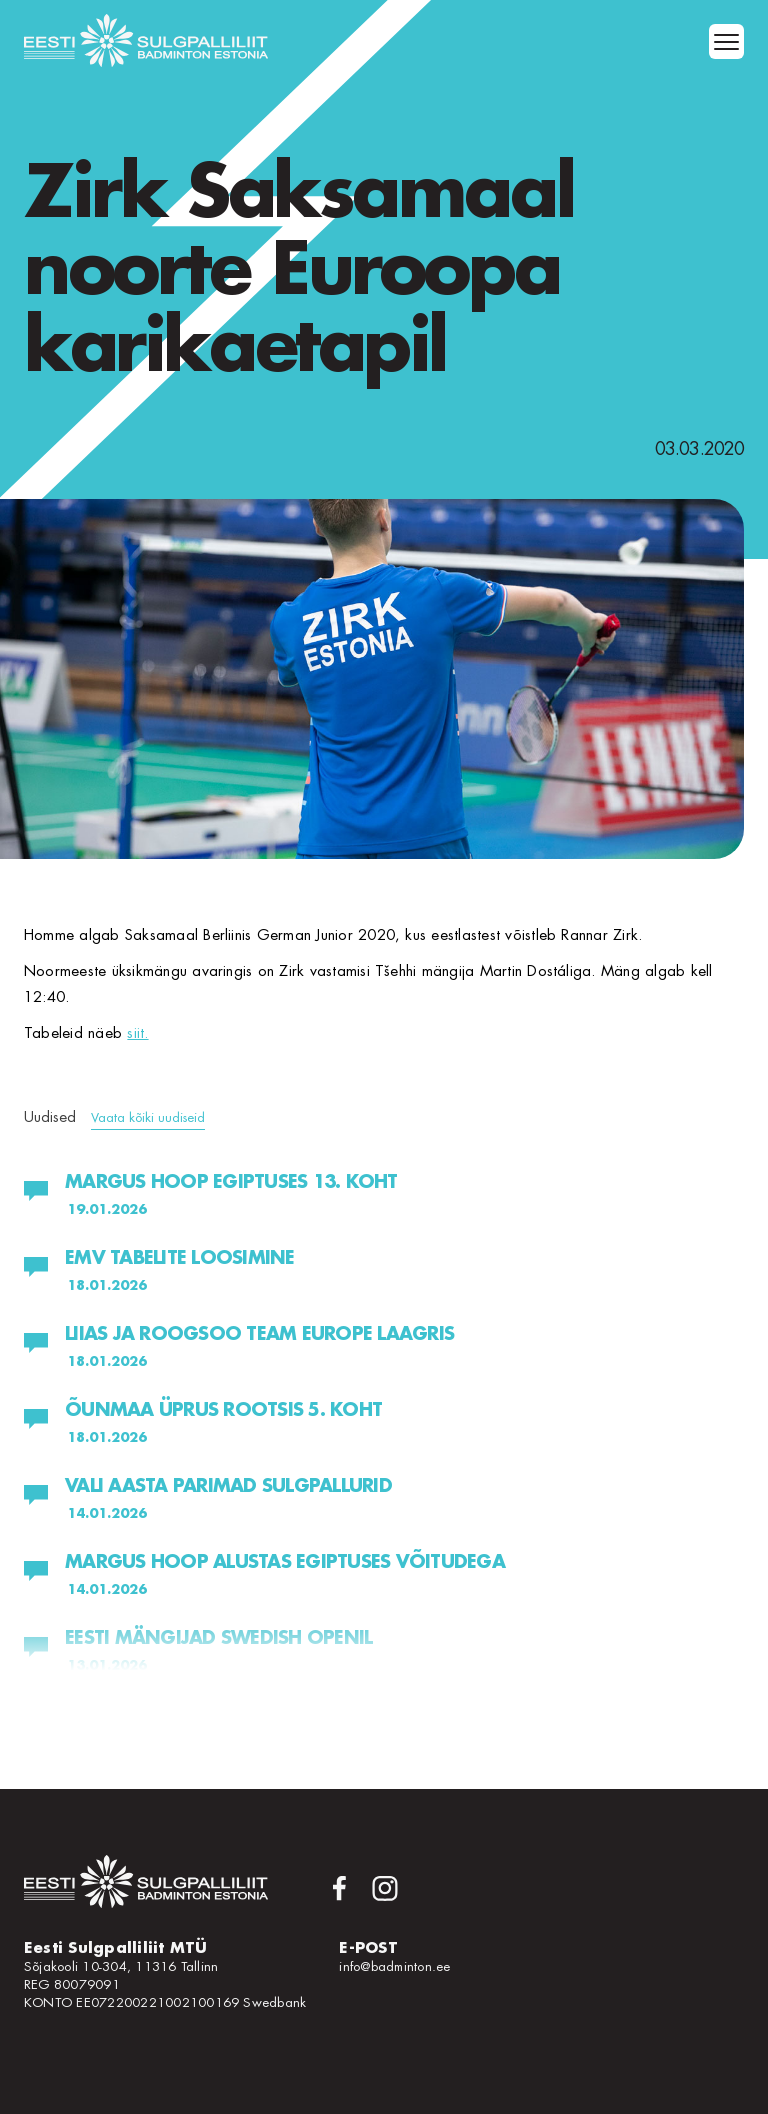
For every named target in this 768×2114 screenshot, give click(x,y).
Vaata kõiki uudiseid (148, 1117)
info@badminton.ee (394, 1966)
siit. (137, 1033)
